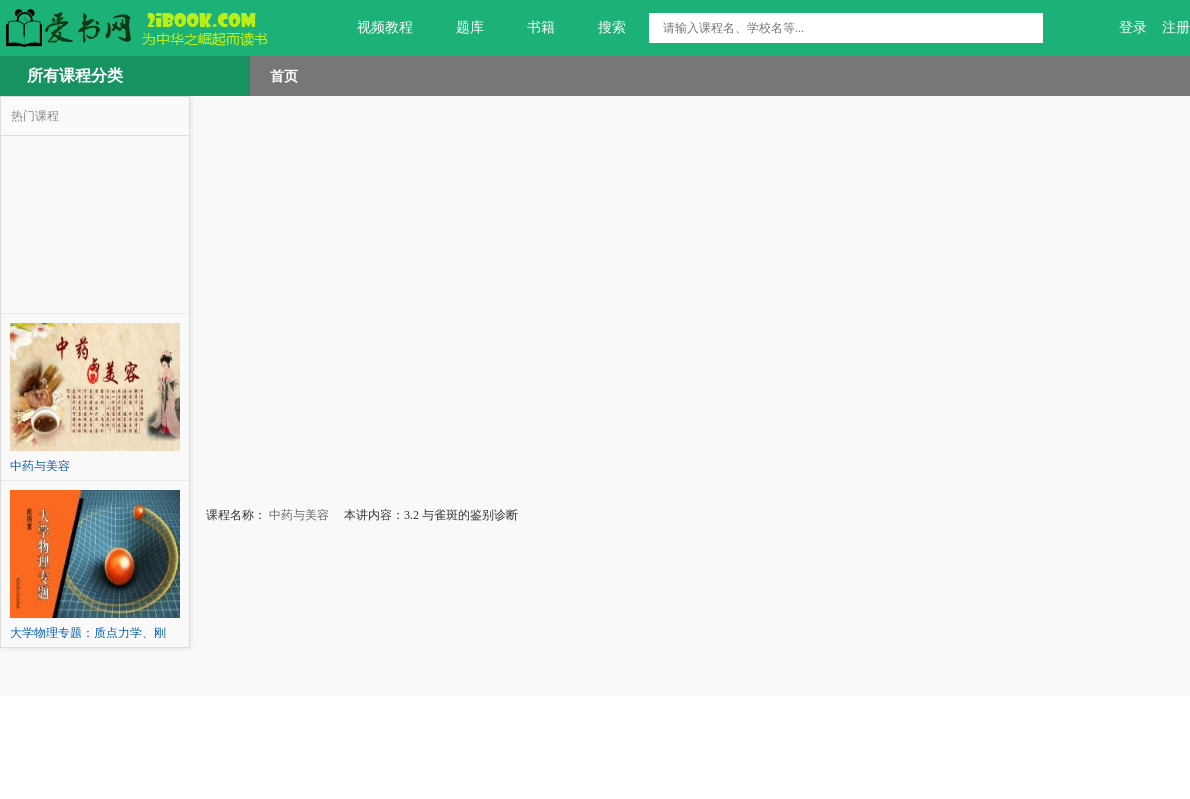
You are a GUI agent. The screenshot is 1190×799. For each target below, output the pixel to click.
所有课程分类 (75, 75)
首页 (284, 76)
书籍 (529, 28)
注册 (1176, 27)
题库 (458, 28)
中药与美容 (297, 515)
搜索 (600, 28)
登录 (1133, 27)
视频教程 (373, 28)
